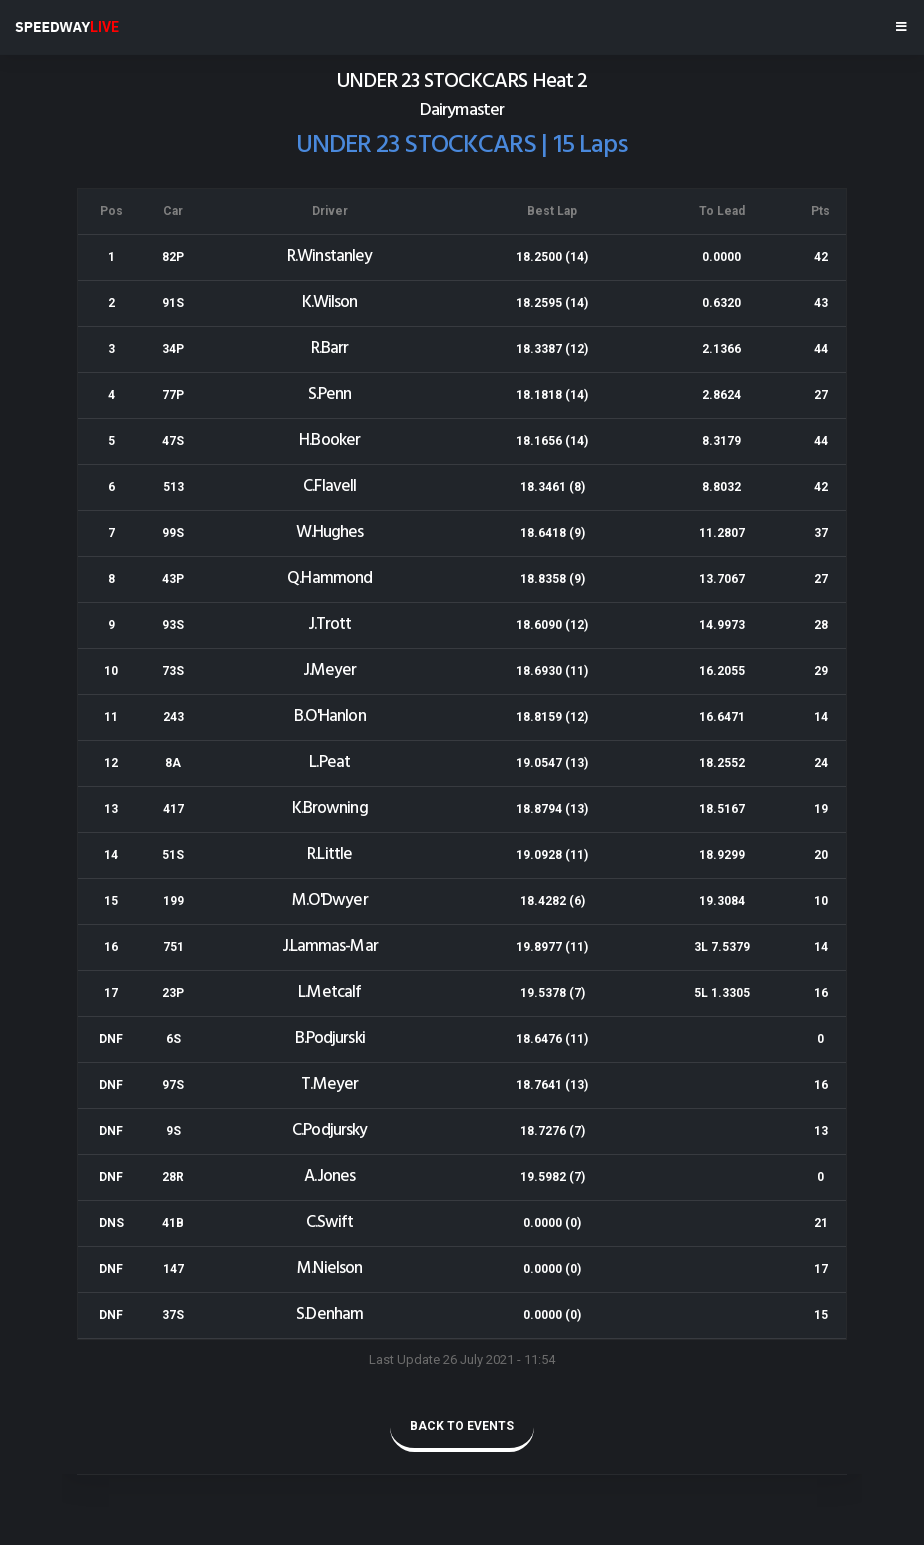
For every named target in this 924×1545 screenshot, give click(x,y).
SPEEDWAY (67, 27)
